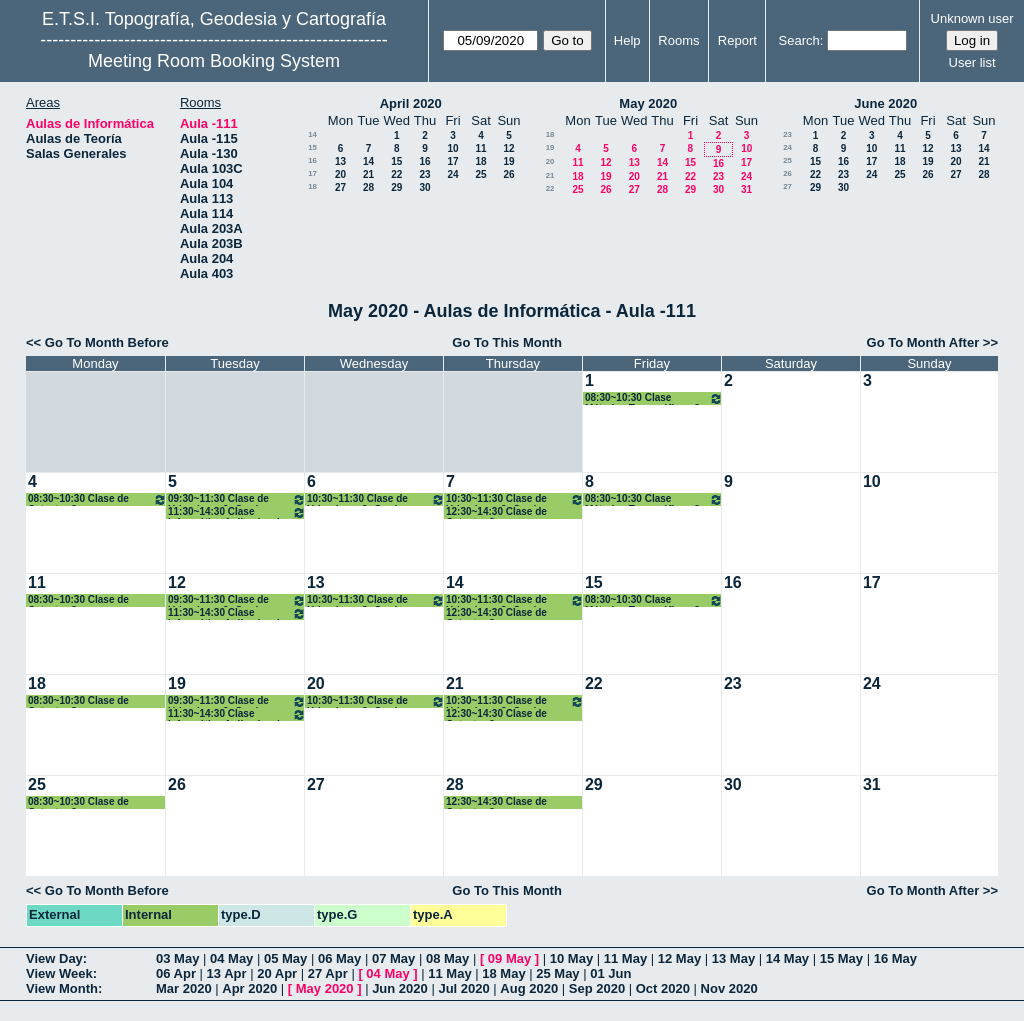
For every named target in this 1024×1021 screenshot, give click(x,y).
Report (737, 40)
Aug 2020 (529, 988)
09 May (509, 958)
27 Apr (328, 973)
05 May (285, 958)
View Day (54, 958)
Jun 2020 (400, 988)
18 (480, 161)
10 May (571, 958)
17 (452, 161)
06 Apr (176, 973)
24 (452, 174)
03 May (177, 958)
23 (424, 174)
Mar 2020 (184, 988)
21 (368, 174)
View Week (59, 973)
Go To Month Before (107, 342)
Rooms (678, 40)
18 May (503, 973)
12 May (679, 958)
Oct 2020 (663, 988)
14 (312, 134)
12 (508, 148)
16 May (895, 958)
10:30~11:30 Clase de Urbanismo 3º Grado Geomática (376, 499)
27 (340, 187)
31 (746, 189)
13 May (733, 958)
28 (368, 187)
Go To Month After (923, 342)
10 (452, 148)
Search (799, 40)
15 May (841, 958)
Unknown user (972, 18)
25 (480, 174)
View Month (62, 988)
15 (312, 147)
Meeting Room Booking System (214, 61)
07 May (393, 958)
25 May (557, 973)
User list (972, 62)
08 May (447, 958)
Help (627, 40)
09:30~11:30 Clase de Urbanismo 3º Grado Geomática (237, 499)
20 (340, 174)
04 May (231, 958)
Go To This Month (507, 342)
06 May (339, 958)
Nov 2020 (729, 988)
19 (508, 161)
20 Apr (277, 973)
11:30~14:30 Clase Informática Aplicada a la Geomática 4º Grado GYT (237, 512)
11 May (625, 958)
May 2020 (648, 103)
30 (424, 187)
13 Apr (227, 973)
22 (396, 174)
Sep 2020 (597, 988)
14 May (787, 958)
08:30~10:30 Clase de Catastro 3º (97, 499)
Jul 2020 (463, 988)
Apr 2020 (249, 988)
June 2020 (885, 103)
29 (396, 187)
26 (508, 174)
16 (312, 160)
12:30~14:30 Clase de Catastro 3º (496, 512)
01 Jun (610, 973)
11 (480, 148)
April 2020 (411, 103)
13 (340, 161)
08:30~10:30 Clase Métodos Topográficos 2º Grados (654, 398)
